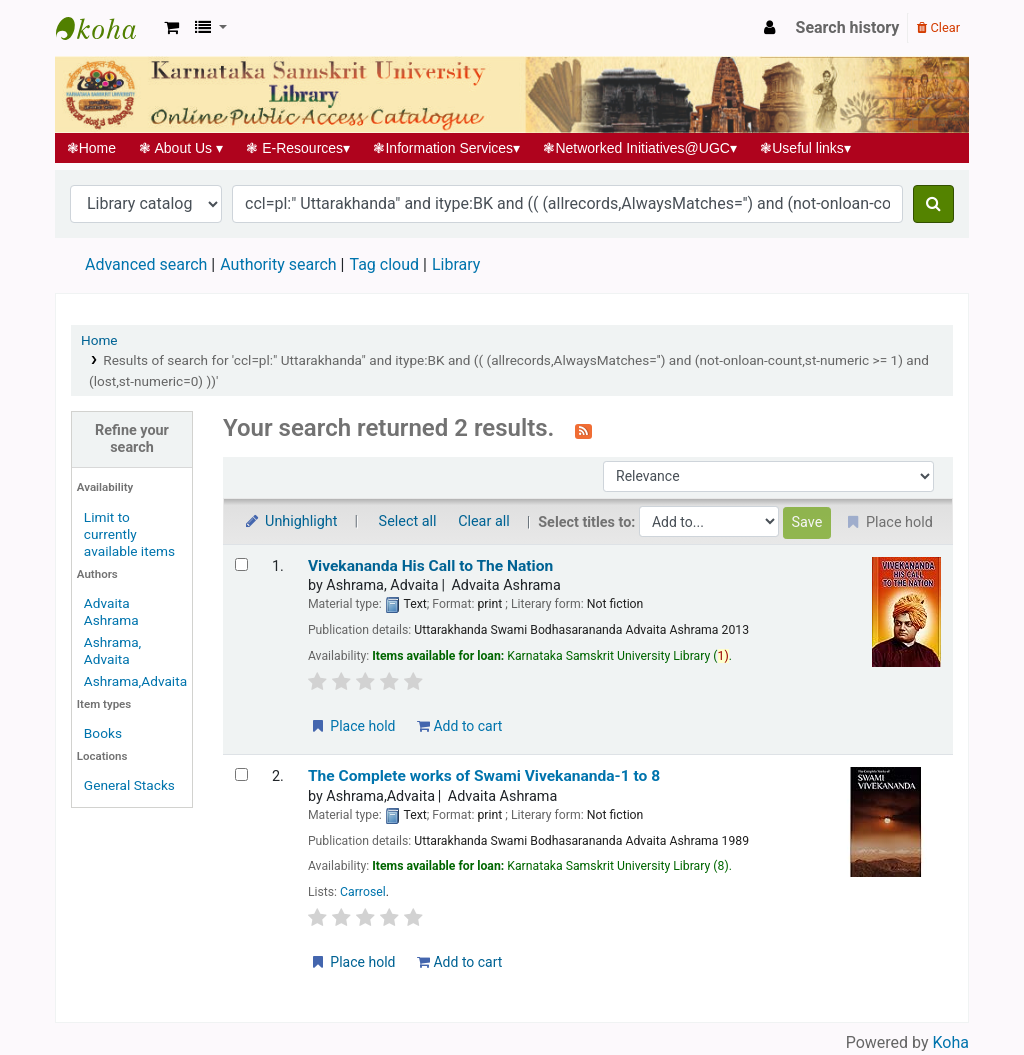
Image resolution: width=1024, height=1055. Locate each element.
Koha (951, 1042)
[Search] (933, 204)
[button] (171, 28)
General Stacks (129, 785)
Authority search (278, 264)
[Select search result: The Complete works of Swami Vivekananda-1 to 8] (241, 774)
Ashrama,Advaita (135, 681)
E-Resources (298, 148)
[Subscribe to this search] (583, 430)
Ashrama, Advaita (112, 650)
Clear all (484, 521)
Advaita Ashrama (111, 611)
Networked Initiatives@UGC (640, 148)
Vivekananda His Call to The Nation (430, 566)
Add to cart (459, 726)
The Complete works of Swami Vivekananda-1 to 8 (484, 776)
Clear (938, 27)
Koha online (106, 28)
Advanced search (146, 264)
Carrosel (363, 892)
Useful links (806, 148)
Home (91, 148)
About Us (181, 148)
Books (103, 733)
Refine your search (132, 439)
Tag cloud (384, 264)
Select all (408, 521)
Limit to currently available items (129, 534)
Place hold (352, 726)
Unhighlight (290, 521)
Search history (848, 27)
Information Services (447, 148)
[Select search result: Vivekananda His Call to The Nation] (241, 564)
